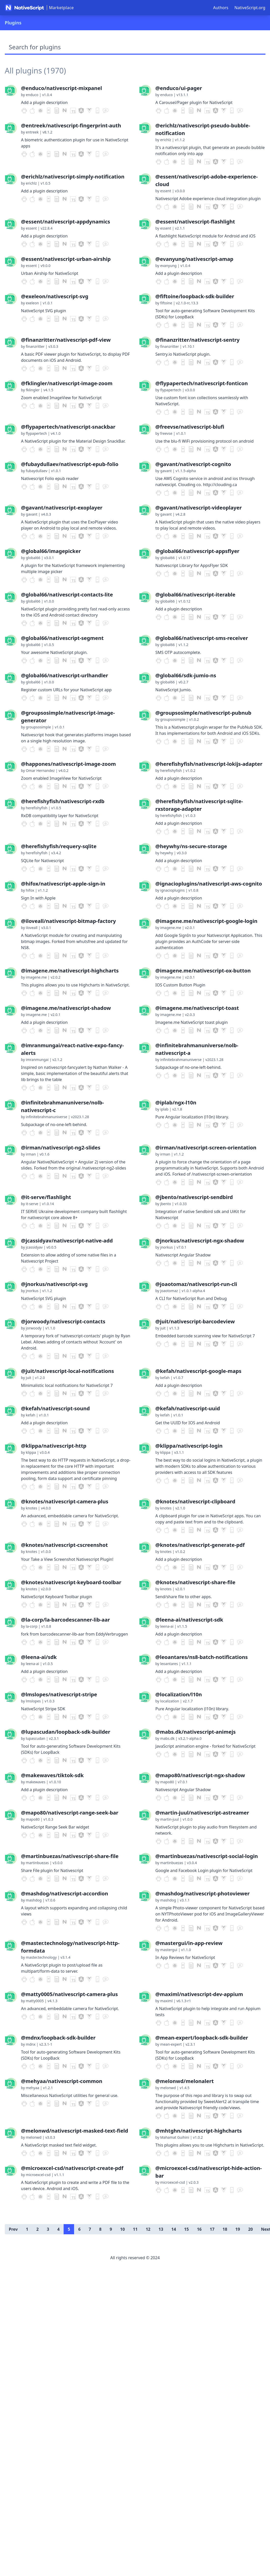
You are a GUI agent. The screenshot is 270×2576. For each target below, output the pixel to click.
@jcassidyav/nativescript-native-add (67, 1240)
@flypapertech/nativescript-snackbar (68, 426)
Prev (13, 2229)
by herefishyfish (168, 770)
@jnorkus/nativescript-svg (54, 1284)
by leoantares (166, 1663)
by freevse (164, 433)
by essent (163, 190)
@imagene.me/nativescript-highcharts (70, 970)
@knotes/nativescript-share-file (195, 1582)
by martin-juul (167, 1819)
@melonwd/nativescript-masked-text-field (74, 2130)
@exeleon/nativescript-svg (54, 296)
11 (135, 2229)
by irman (28, 1154)
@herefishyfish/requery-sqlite (59, 846)
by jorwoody (31, 1328)
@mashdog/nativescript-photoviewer (202, 1893)
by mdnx (28, 2044)
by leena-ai (164, 1626)
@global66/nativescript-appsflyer (197, 551)
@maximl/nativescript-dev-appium (199, 1994)
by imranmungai (35, 1059)
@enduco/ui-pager (178, 88)
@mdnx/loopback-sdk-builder (58, 2037)
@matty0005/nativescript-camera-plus (69, 1994)
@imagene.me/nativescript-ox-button (203, 970)
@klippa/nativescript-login (189, 1445)
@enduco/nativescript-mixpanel (61, 88)
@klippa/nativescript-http (54, 1445)
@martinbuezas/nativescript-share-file (70, 1856)
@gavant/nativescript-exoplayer (62, 507)
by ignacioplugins (170, 890)
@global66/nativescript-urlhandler (64, 675)
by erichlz (163, 139)
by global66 (30, 557)
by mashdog (31, 1900)
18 (225, 2229)
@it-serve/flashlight (46, 1197)
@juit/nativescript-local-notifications (67, 1371)
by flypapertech (168, 389)
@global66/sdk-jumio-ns (185, 675)
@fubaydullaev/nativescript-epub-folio (70, 464)
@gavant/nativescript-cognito (193, 464)
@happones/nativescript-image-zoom (68, 763)
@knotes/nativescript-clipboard (195, 1501)
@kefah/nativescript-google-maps (198, 1371)
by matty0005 (32, 2000)
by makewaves (33, 1781)
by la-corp (29, 1626)
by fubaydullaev (34, 470)
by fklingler (30, 389)
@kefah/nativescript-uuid (187, 1408)
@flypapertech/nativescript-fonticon (201, 383)
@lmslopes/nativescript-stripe (59, 1694)
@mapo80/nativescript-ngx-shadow (200, 1775)
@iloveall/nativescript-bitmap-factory (68, 921)
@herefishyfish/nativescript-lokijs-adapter (209, 763)
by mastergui (166, 1949)
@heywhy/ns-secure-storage (191, 846)
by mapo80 (164, 1781)
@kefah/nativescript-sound (55, 1408)
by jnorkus (164, 1247)
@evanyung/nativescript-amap (194, 259)
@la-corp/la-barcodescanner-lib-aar (65, 1619)
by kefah (162, 1377)
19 (237, 2229)
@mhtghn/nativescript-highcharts (198, 2130)
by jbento (163, 1203)
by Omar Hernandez (38, 770)
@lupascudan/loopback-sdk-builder (65, 1731)
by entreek (30, 132)
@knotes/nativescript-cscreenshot (64, 1544)
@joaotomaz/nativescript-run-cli (196, 1284)
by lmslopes (31, 1701)
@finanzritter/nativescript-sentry (197, 339)
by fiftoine (163, 303)
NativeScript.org (249, 7)
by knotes (29, 1508)
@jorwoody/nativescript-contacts (63, 1321)
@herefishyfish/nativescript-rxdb (63, 801)
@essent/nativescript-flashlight (195, 221)
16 (199, 2229)
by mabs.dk (165, 1738)
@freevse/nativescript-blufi (189, 426)
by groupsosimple (36, 727)
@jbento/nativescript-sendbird (194, 1197)
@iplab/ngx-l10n (175, 1102)
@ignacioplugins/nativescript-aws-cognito (208, 883)
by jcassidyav (32, 1247)
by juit (160, 1328)
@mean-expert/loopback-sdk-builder (201, 2037)
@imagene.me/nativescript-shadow (66, 1008)
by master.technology (39, 1957)
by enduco (29, 94)
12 (148, 2229)
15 (186, 2229)
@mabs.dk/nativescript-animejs (195, 1731)
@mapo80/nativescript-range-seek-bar (70, 1812)
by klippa (28, 1452)
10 (122, 2229)
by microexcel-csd (36, 2174)
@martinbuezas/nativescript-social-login (206, 1856)
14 (173, 2229)
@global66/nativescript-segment (62, 638)
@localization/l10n (178, 1694)
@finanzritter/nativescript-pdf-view (66, 339)
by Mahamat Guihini (172, 2137)
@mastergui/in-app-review (189, 1943)
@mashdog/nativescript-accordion (64, 1893)
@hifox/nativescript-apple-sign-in (63, 883)
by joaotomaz (166, 1290)
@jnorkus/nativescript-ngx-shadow (199, 1240)
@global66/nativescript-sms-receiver (201, 638)
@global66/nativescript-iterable (195, 594)
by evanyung (166, 265)
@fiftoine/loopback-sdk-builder (194, 296)
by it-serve (29, 1203)
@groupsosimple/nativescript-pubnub (203, 712)
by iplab (161, 1109)
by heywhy (164, 852)
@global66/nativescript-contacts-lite (67, 594)
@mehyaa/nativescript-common (61, 2081)
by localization (167, 1701)
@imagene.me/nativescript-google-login (206, 921)
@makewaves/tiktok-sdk (52, 1775)
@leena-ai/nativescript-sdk (189, 1619)
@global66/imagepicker (51, 551)
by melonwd (165, 2087)
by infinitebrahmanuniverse (178, 1059)
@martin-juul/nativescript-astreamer (202, 1812)
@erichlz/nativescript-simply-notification (73, 176)
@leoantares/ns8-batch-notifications (201, 1657)
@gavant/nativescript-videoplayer (198, 507)
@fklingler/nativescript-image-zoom (67, 383)
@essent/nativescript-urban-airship (66, 259)
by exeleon (30, 303)
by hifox (27, 890)
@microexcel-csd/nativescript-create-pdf (72, 2168)
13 (161, 2229)
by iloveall (29, 927)
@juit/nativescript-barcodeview (195, 1321)
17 (212, 2229)
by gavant (163, 470)
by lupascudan (33, 1738)
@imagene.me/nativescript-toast (197, 1008)
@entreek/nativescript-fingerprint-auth (71, 125)
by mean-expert (168, 2044)
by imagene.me (168, 927)
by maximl (164, 2000)
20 (250, 2229)
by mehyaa (30, 2087)
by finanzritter (33, 346)
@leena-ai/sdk (39, 1657)
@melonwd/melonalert (184, 2081)
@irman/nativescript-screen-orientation (206, 1147)
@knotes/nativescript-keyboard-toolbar (71, 1582)
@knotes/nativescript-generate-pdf (200, 1544)
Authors (221, 7)
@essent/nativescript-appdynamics (65, 221)
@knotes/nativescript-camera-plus (64, 1501)
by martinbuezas (35, 1862)
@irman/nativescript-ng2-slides (61, 1147)
